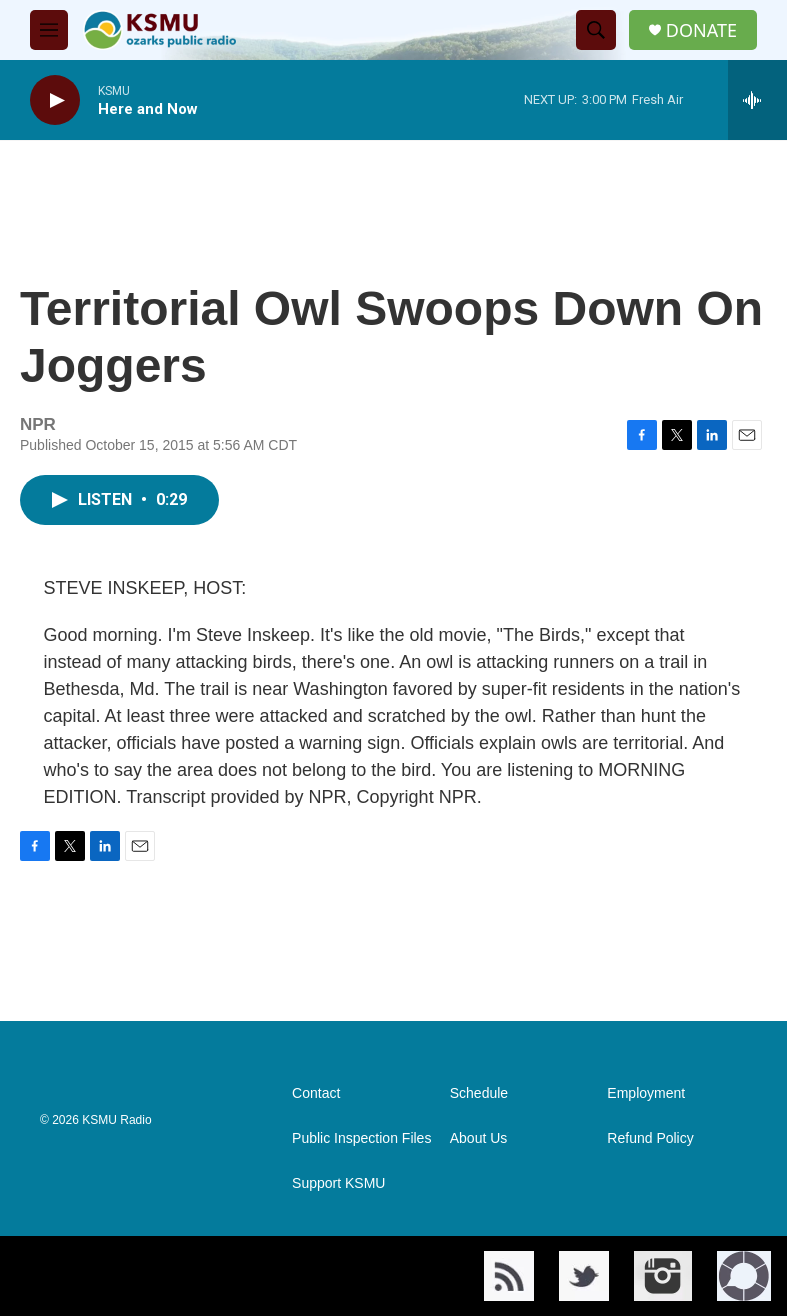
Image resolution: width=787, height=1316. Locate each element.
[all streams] (757, 100)
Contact (316, 1093)
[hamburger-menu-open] (49, 30)
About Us (479, 1138)
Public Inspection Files (361, 1138)
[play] (55, 100)
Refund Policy (650, 1138)
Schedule (479, 1093)
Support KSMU (338, 1183)
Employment (646, 1093)
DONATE (701, 30)
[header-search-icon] (596, 30)
